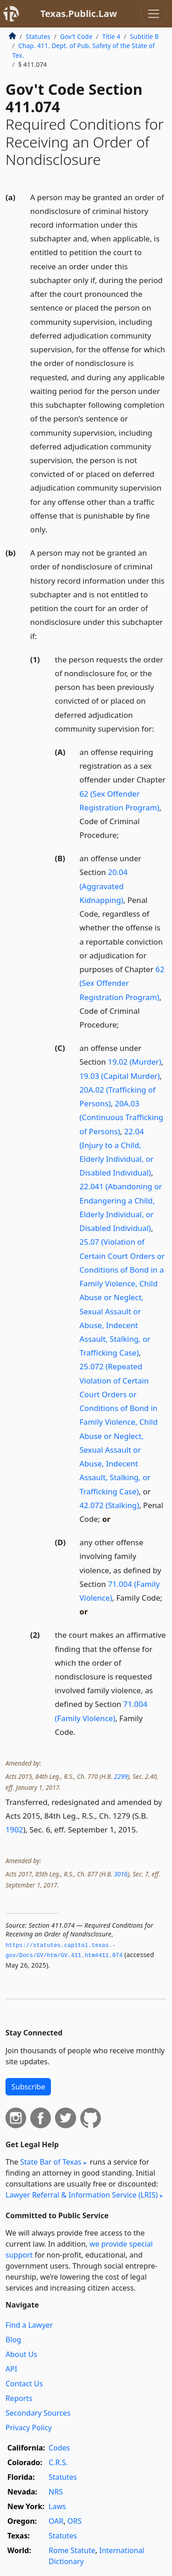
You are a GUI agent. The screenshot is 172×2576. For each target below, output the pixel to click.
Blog (13, 2340)
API (11, 2369)
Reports (19, 2398)
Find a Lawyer (29, 2325)
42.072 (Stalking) (109, 1505)
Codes (59, 2448)
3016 (121, 1874)
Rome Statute (72, 2550)
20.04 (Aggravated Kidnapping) (103, 886)
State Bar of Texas (51, 2162)
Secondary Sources (38, 2413)
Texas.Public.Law (78, 13)
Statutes (38, 36)
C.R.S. (58, 2462)
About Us (21, 2354)
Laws (57, 2506)
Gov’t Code (76, 36)
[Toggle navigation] (153, 14)
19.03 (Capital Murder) (119, 1076)
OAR (56, 2521)
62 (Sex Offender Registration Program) (121, 983)
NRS (56, 2492)
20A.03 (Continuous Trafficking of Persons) (121, 1117)
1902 (14, 1829)
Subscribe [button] (28, 2087)
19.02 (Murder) (134, 1061)
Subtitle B (144, 36)
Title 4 (111, 36)
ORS (74, 2521)
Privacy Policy (29, 2428)
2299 (121, 1776)
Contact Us (24, 2384)
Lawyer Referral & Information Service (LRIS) (82, 2195)
